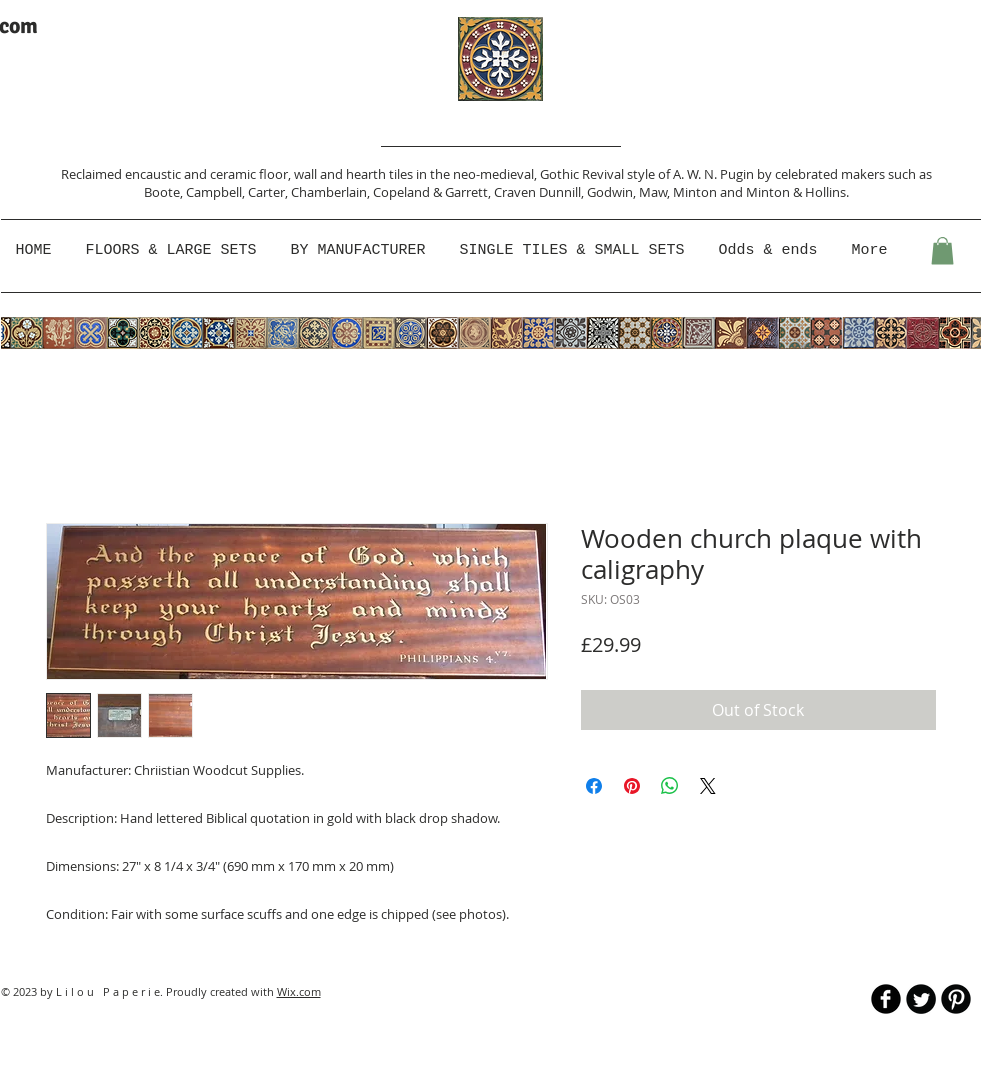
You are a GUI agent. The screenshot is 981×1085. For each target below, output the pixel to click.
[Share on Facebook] (594, 786)
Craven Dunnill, (540, 192)
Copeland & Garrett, (433, 192)
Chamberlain (329, 192)
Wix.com (299, 991)
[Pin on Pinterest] (632, 786)
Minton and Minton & (739, 192)
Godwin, (613, 192)
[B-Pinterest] (956, 999)
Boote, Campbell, (196, 192)
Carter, (269, 192)
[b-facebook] (886, 999)
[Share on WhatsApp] (670, 786)
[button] (360, 251)
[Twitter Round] (921, 999)
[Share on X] (708, 786)
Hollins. (827, 192)
